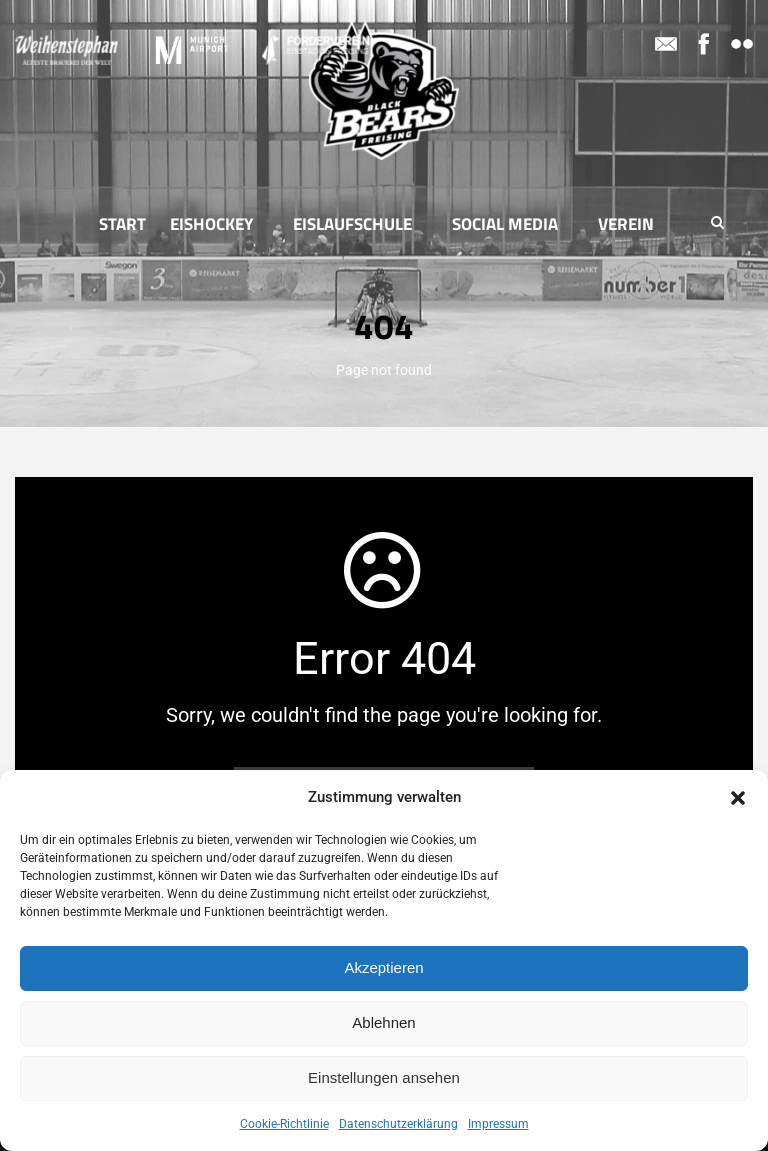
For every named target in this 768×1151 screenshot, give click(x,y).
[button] (738, 798)
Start (122, 224)
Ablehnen (383, 1022)
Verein (626, 224)
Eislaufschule (352, 224)
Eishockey (211, 224)
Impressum (498, 1124)
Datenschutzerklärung (398, 1124)
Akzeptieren (383, 967)
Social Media (505, 224)
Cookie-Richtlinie (284, 1124)
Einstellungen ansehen (384, 1077)
